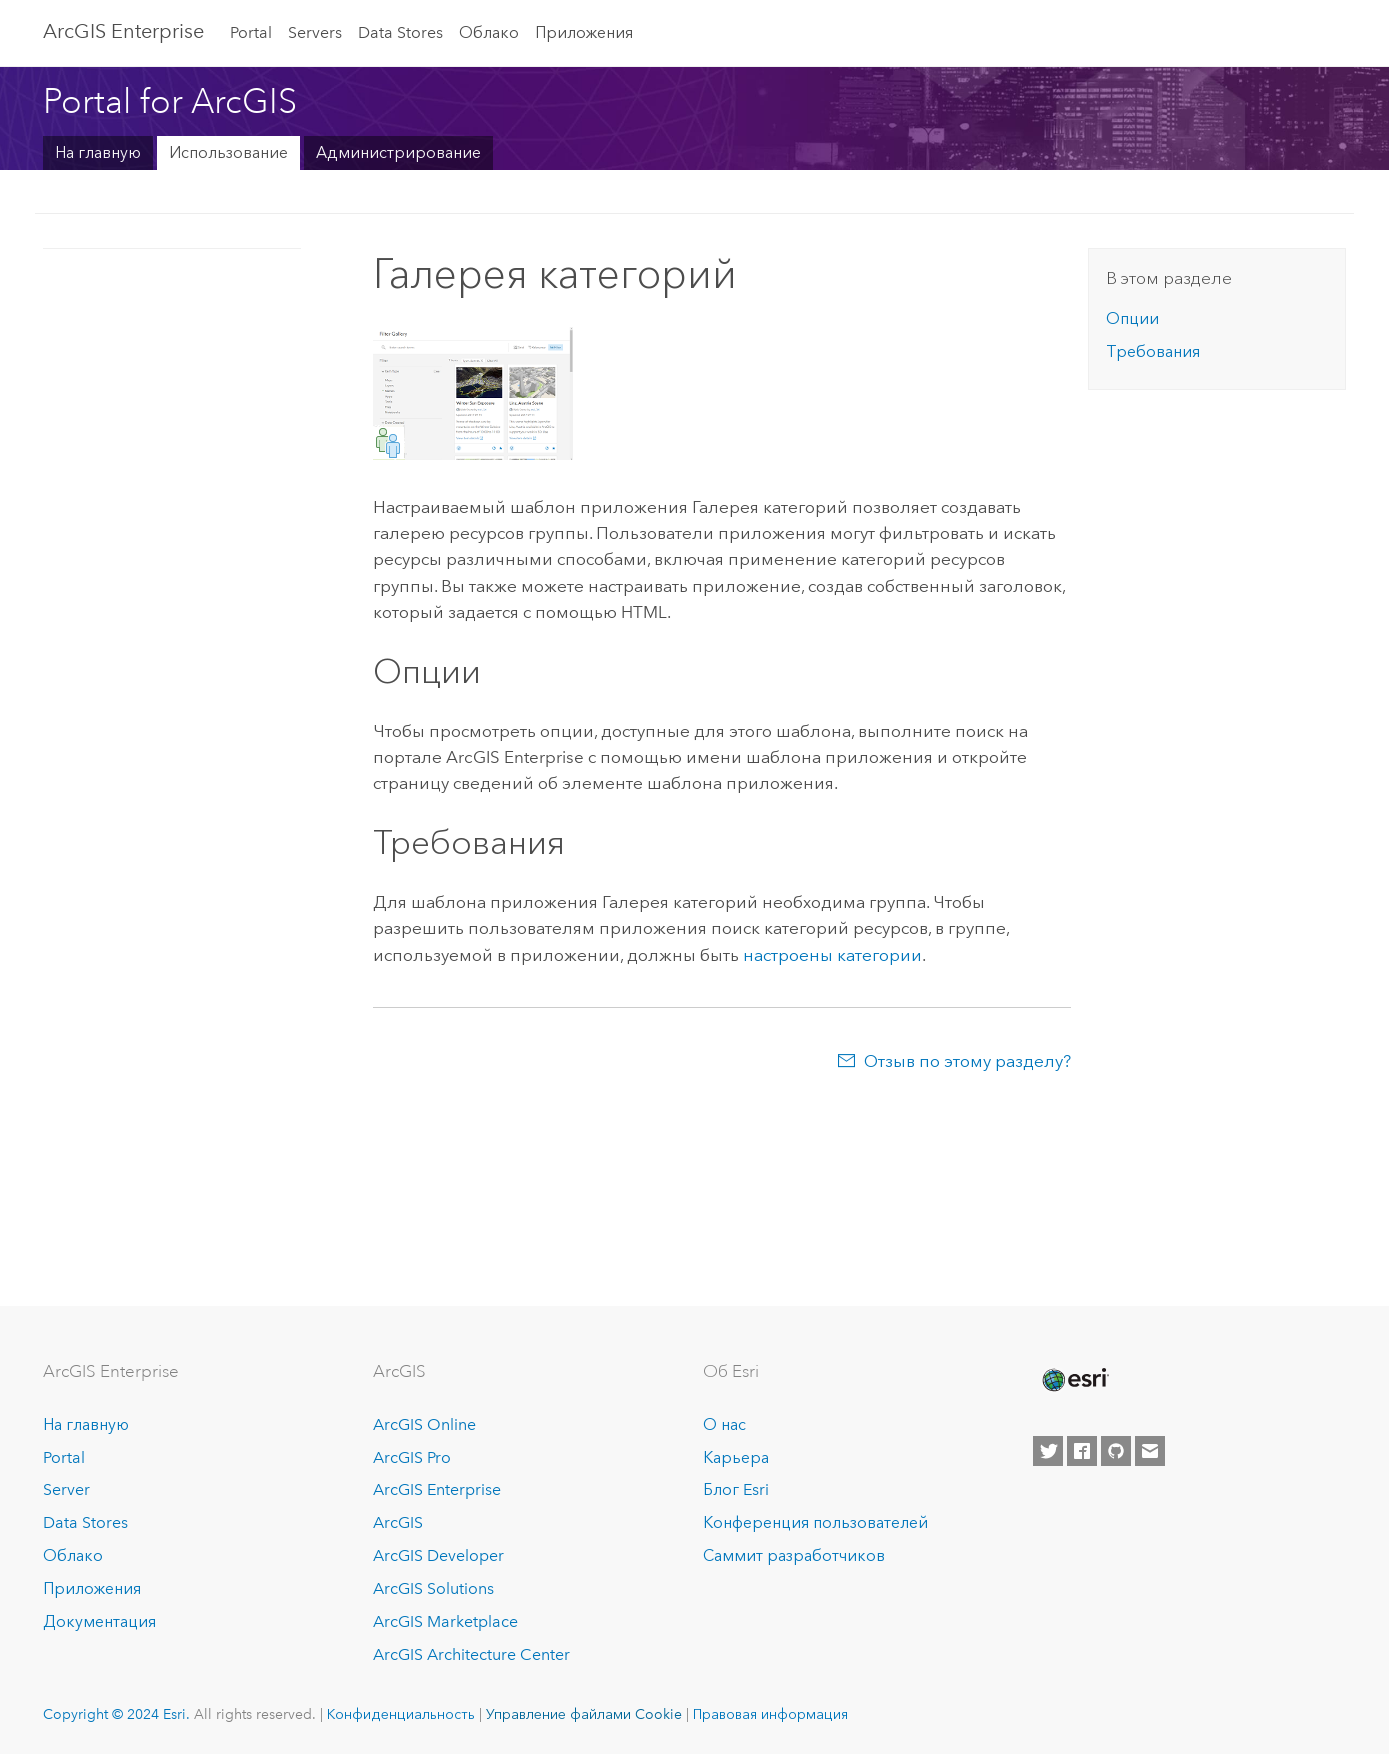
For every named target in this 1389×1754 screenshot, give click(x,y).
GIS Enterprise (123, 31)
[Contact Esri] (1150, 1451)
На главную (98, 152)
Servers (315, 32)
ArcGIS (398, 1522)
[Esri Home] (1074, 1380)
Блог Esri (736, 1489)
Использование (228, 152)
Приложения (584, 32)
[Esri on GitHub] (1116, 1451)
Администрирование (398, 152)
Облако (489, 32)
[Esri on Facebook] (1082, 1451)
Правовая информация (770, 1714)
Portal (251, 32)
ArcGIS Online (424, 1424)
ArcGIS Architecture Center (471, 1654)
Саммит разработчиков (794, 1555)
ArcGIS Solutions (433, 1588)
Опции (1132, 318)
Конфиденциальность (401, 1714)
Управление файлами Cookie (584, 1714)
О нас (724, 1424)
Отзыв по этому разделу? (967, 1061)
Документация (99, 1621)
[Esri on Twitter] (1048, 1451)
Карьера (736, 1457)
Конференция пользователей (815, 1522)
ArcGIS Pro (412, 1457)
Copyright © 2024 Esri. (116, 1714)
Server (66, 1489)
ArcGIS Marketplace (445, 1621)
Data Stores (400, 32)
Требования (1153, 351)
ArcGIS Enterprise (437, 1489)
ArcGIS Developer (438, 1555)
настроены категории (832, 955)
